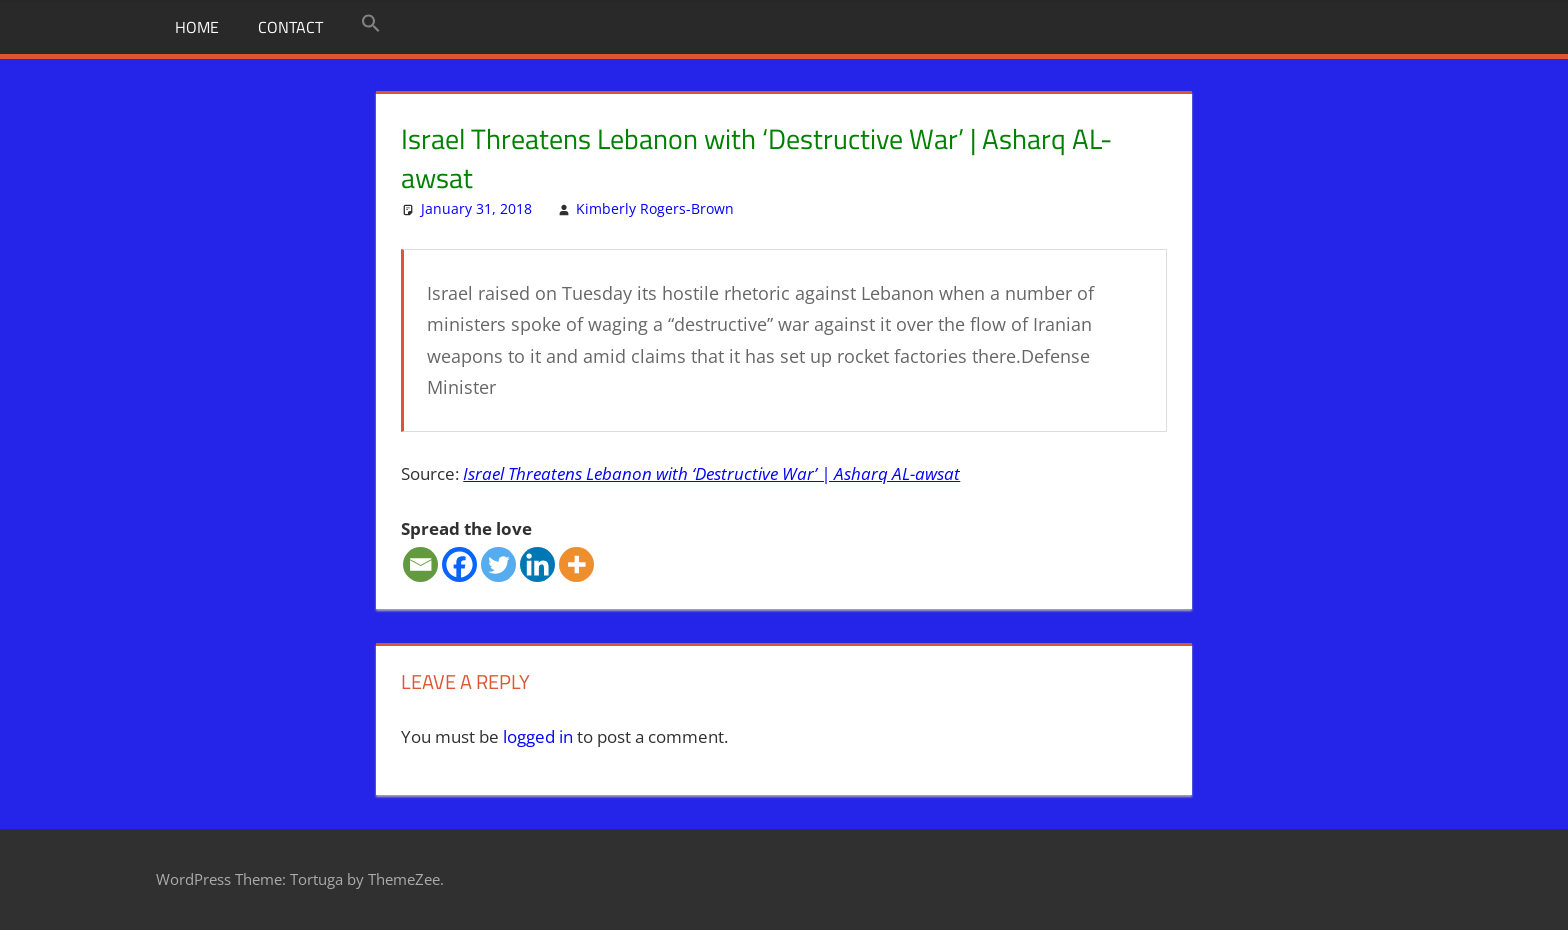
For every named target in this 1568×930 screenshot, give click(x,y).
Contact (290, 27)
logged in (538, 736)
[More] (576, 564)
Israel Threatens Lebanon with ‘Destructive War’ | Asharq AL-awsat (711, 473)
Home (197, 27)
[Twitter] (498, 564)
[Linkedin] (537, 564)
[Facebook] (459, 564)
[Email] (420, 564)
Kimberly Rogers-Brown (655, 208)
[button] (371, 24)
